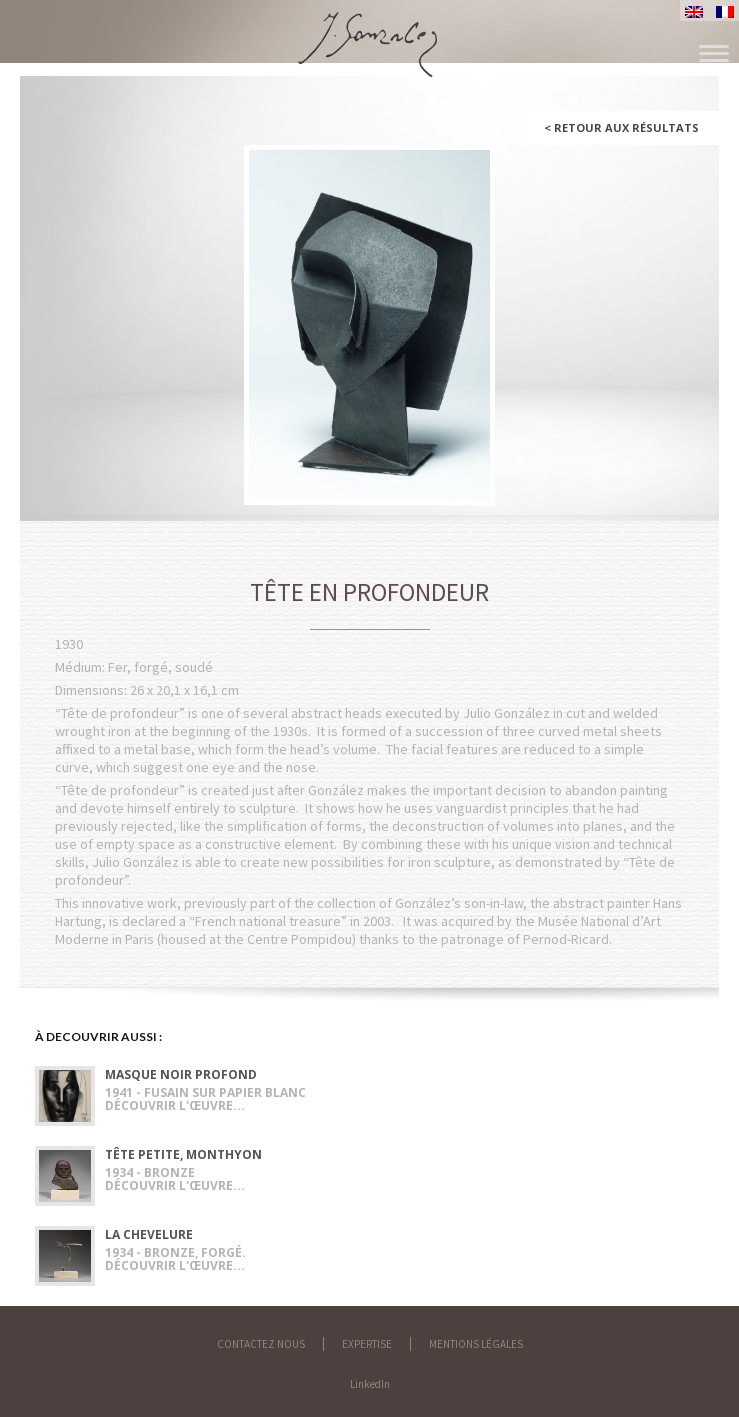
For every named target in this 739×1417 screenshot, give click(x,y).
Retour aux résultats (621, 127)
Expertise (367, 1344)
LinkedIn (370, 1384)
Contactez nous (261, 1344)
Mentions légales (476, 1344)
